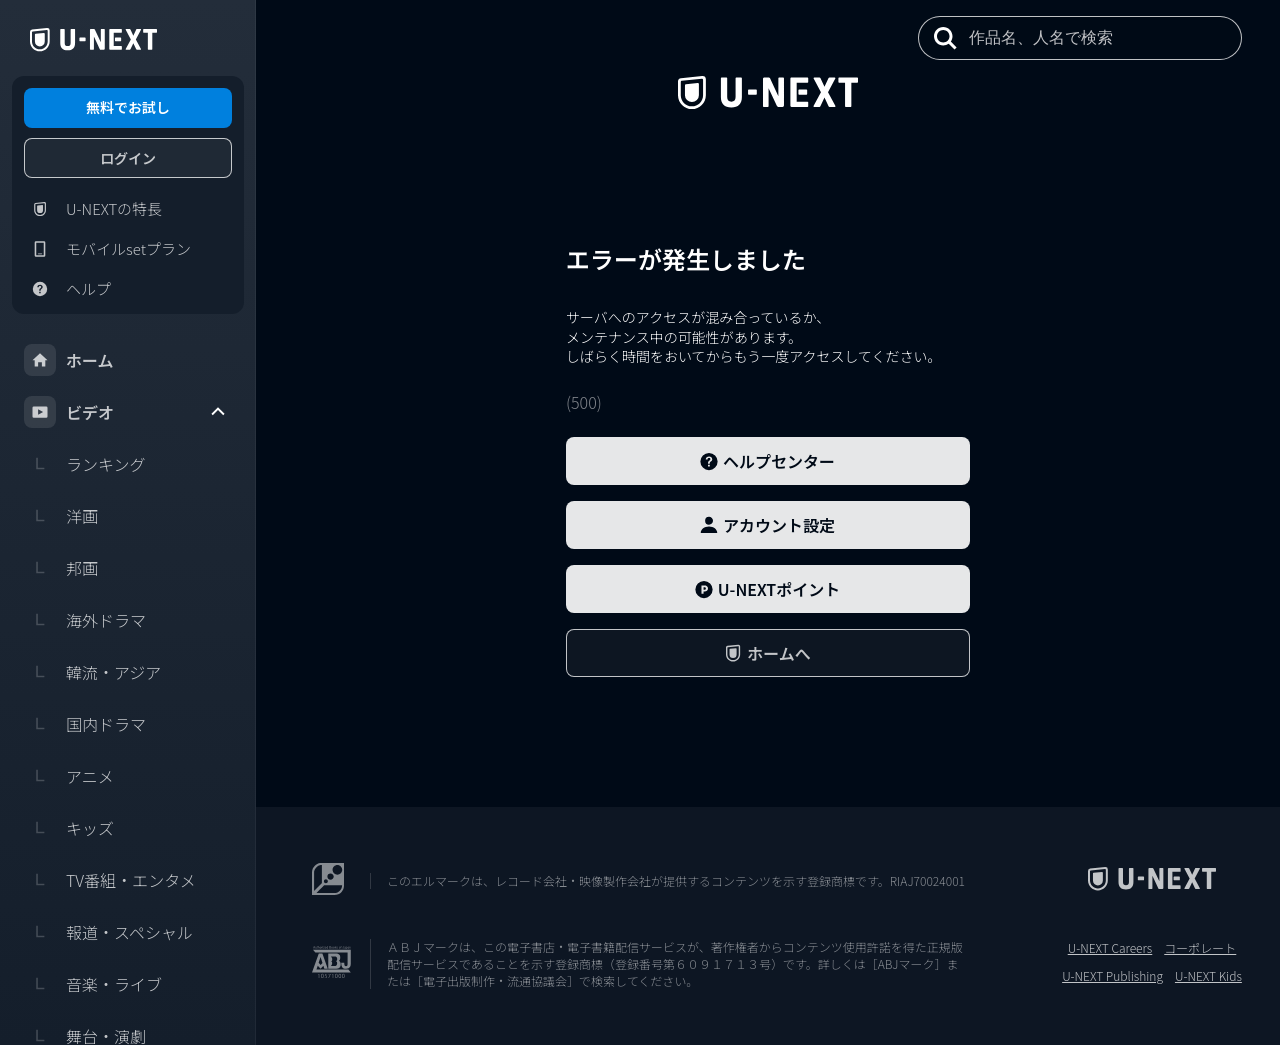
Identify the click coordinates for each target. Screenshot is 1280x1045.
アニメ (69, 776)
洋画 (61, 516)
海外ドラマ (85, 620)
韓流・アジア (92, 672)
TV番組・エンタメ (110, 880)
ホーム (69, 360)
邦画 (61, 568)
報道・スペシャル (108, 932)
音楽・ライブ (93, 984)
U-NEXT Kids (1208, 976)
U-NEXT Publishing (1112, 976)
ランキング (85, 464)
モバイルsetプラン (107, 249)
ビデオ (126, 412)
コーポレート (1200, 948)
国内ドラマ (85, 724)
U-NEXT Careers (1110, 948)
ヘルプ (67, 289)
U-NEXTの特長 (93, 209)
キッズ (69, 828)
